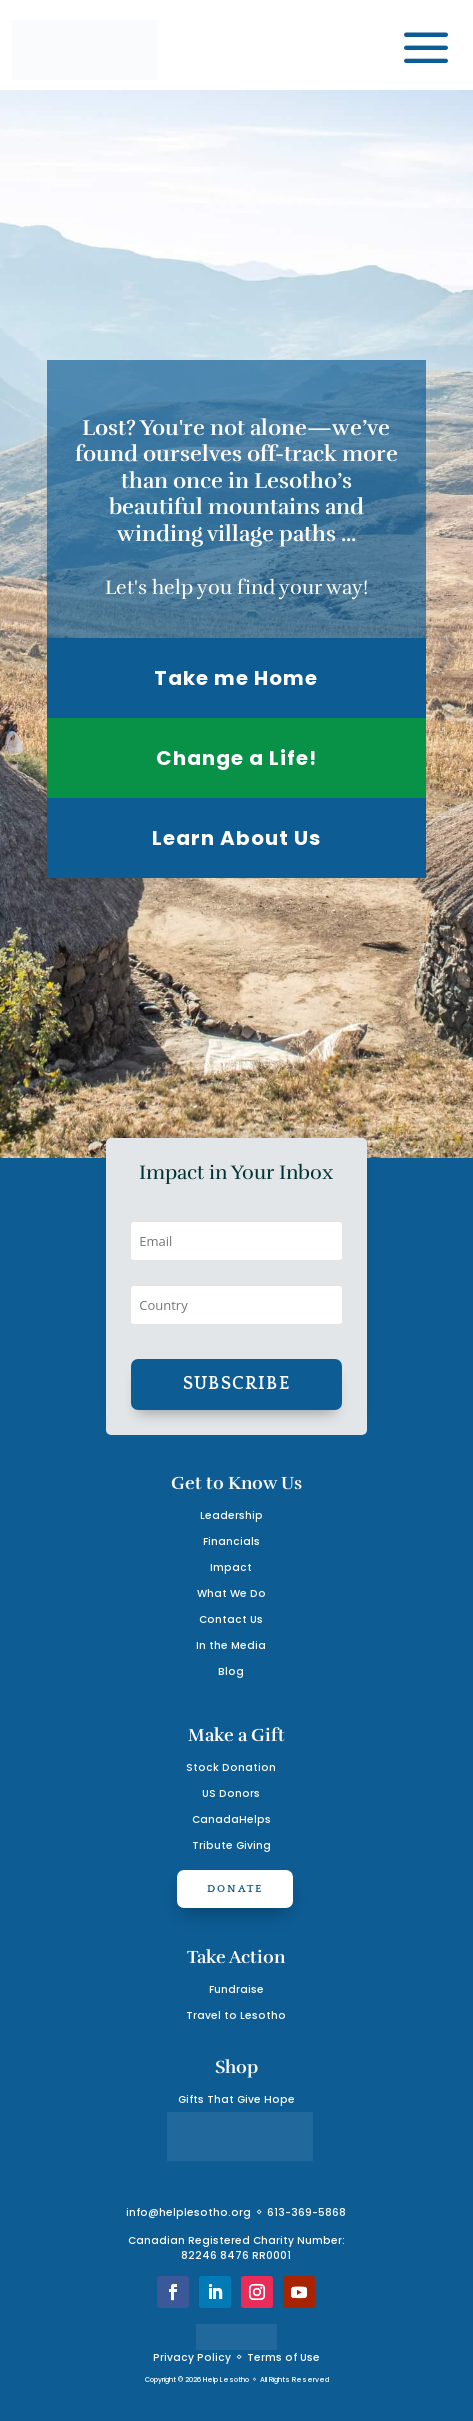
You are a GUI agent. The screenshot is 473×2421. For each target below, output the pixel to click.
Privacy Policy (192, 2357)
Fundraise (236, 1989)
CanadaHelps (231, 1819)
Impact (231, 1567)
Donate (235, 1889)
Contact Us (231, 1619)
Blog (231, 1671)
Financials (231, 1541)
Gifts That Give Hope (236, 2099)
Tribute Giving (231, 1845)
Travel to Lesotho (236, 2015)
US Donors (231, 1793)
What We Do (231, 1593)
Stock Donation (231, 1767)
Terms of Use (283, 2357)
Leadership (231, 1515)
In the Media (231, 1645)
